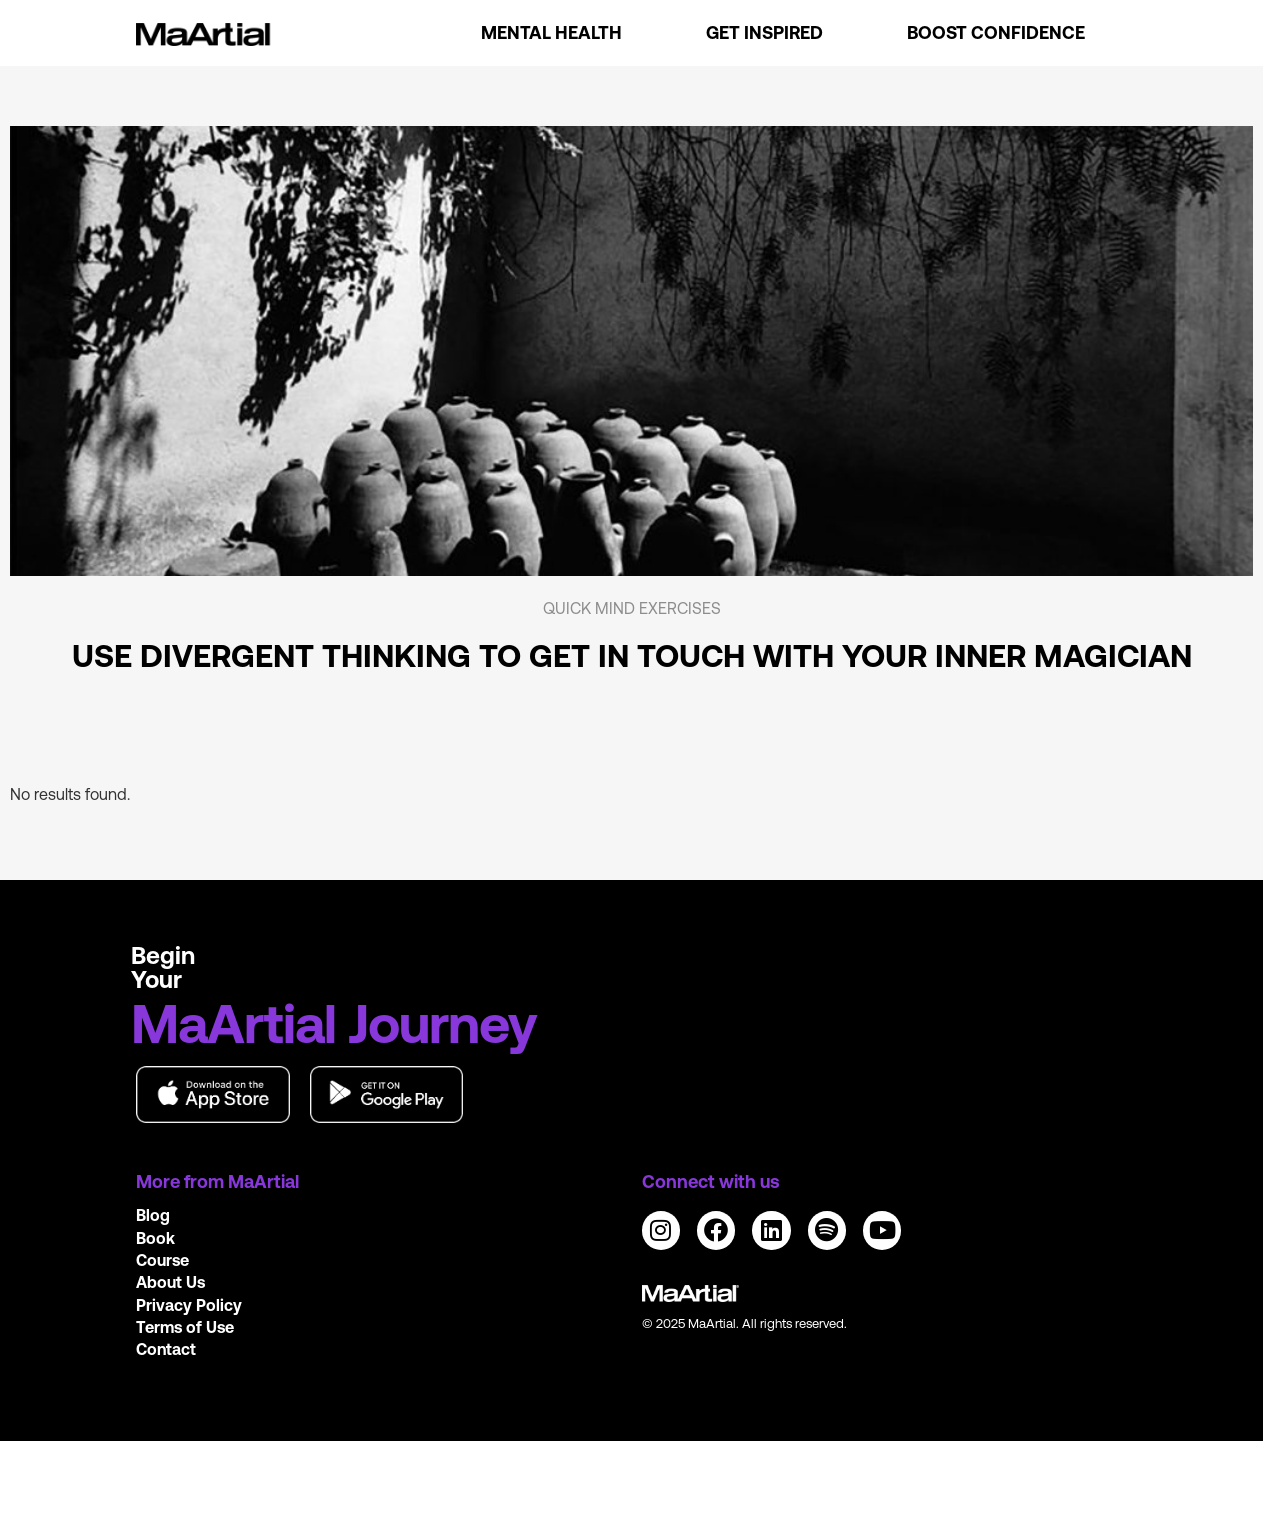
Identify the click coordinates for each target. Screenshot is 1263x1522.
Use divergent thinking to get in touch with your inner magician (632, 655)
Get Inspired (764, 32)
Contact (166, 1349)
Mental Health (551, 32)
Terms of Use (185, 1327)
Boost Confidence (996, 32)
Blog (153, 1215)
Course (162, 1260)
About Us (170, 1282)
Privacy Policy (189, 1305)
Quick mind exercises (632, 608)
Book (155, 1238)
